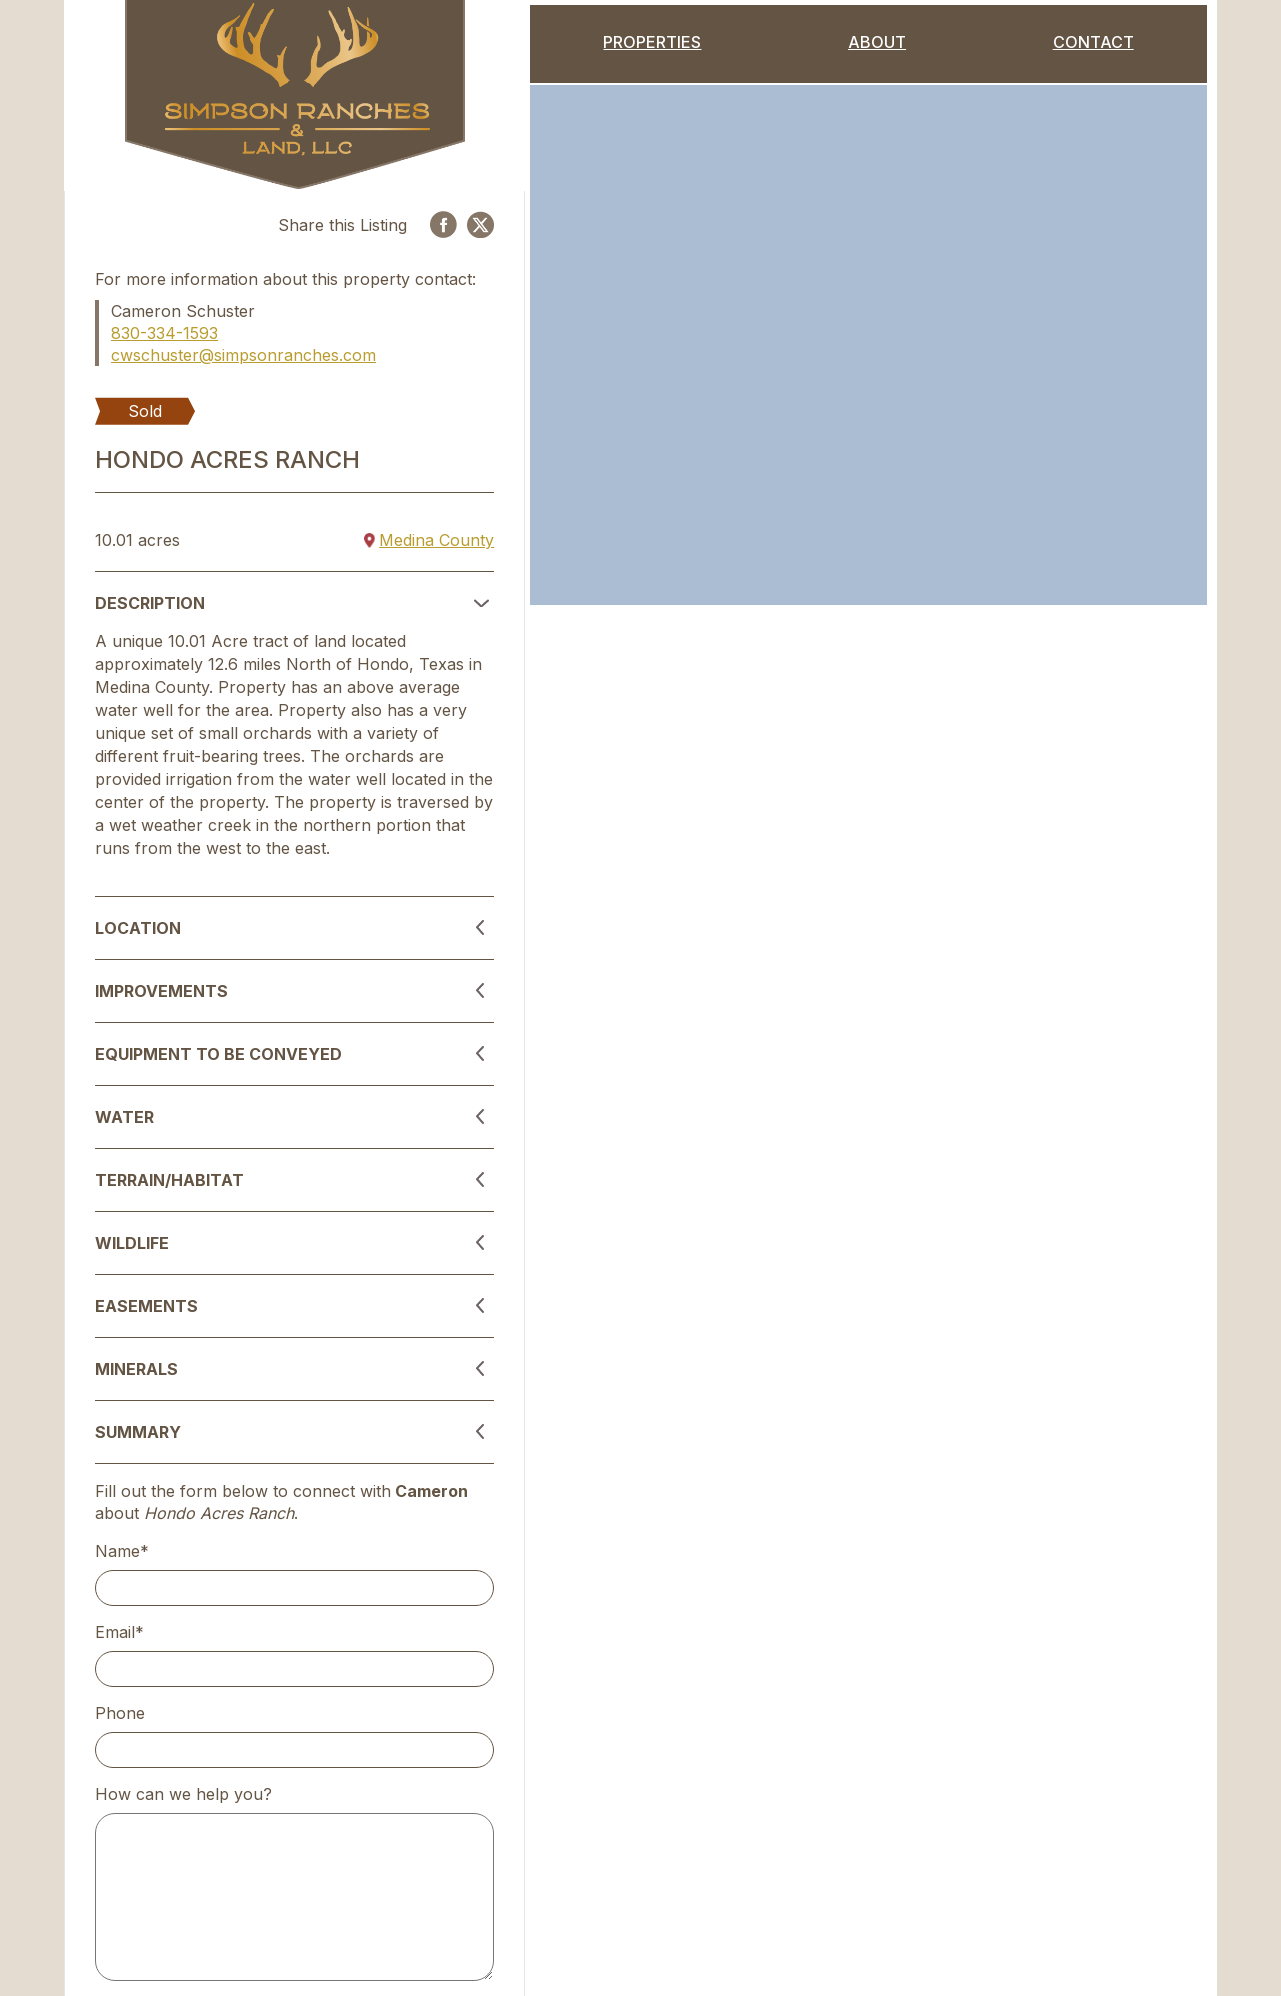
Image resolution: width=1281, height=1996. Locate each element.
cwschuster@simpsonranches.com (243, 355)
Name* (122, 1551)
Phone (120, 1713)
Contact (1093, 42)
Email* (119, 1632)
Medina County (429, 540)
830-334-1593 (164, 333)
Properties (652, 42)
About (877, 42)
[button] (294, 603)
